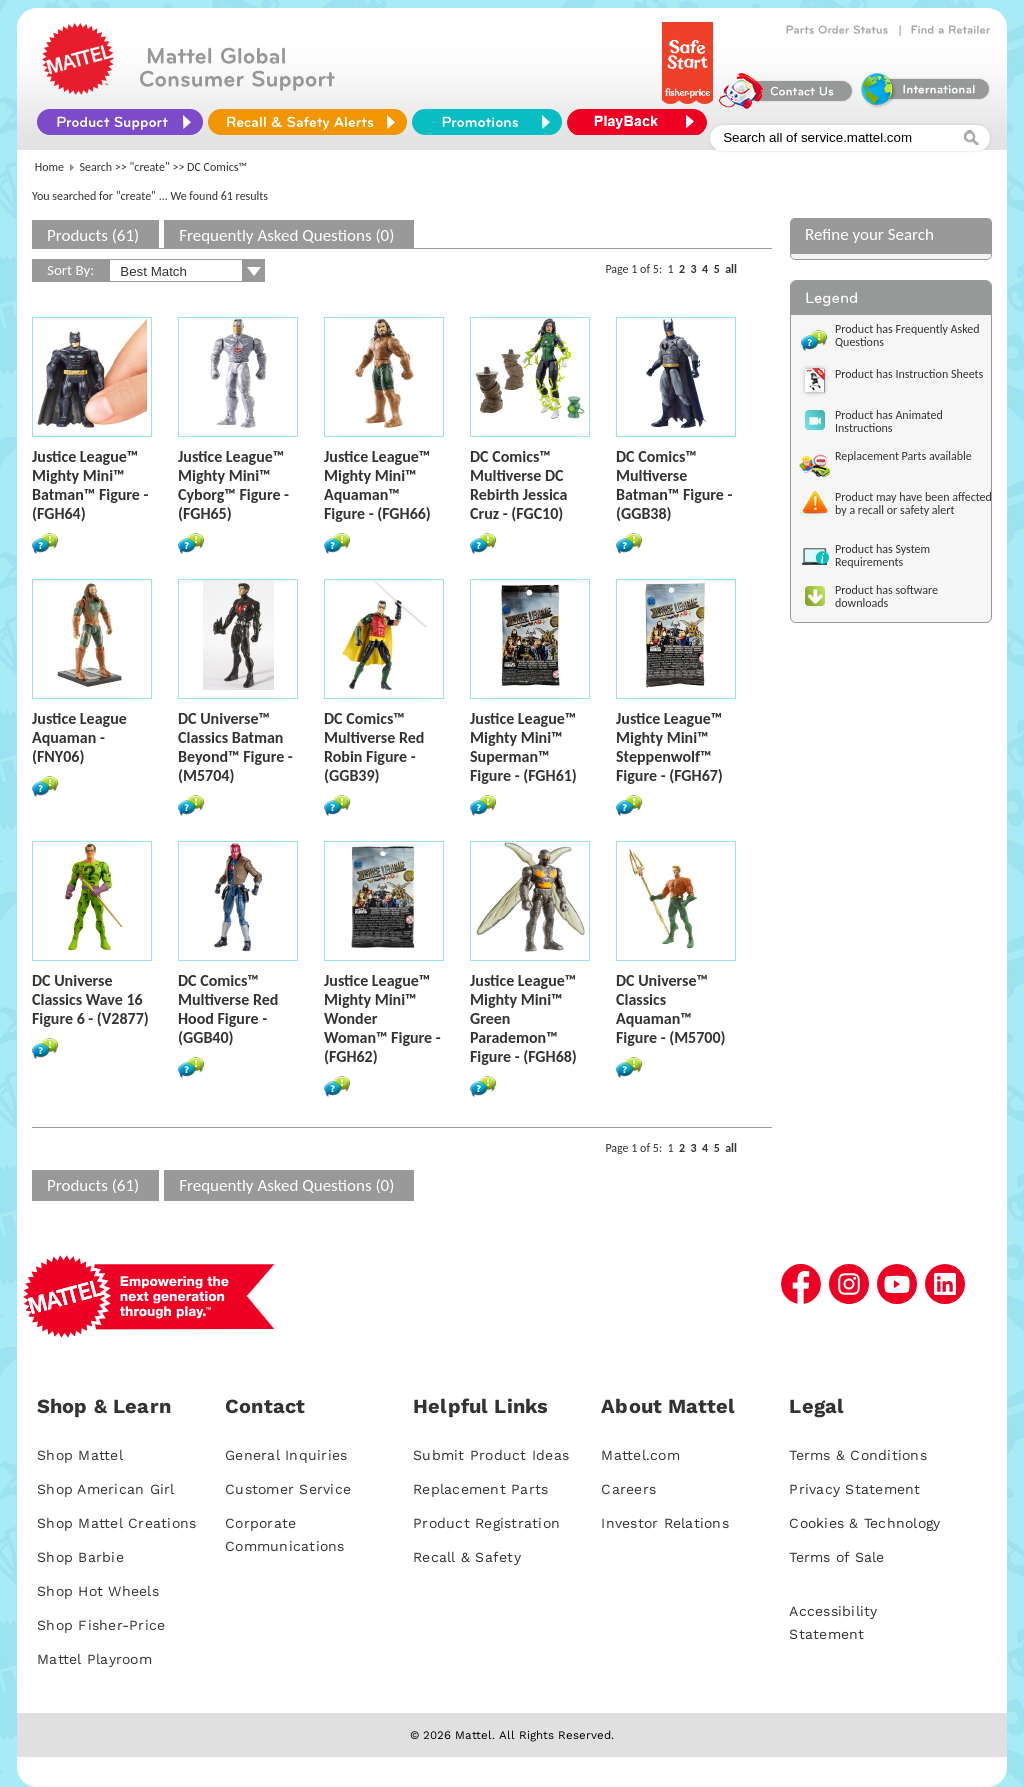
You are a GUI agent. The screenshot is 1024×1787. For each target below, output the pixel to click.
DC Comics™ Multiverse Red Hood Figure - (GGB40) (228, 1009)
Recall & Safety (467, 1557)
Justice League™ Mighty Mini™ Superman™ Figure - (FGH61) (523, 747)
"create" (150, 167)
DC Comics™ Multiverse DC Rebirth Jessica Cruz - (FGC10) (518, 485)
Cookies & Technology (864, 1523)
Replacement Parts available (903, 456)
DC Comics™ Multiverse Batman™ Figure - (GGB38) (674, 485)
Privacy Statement (854, 1489)
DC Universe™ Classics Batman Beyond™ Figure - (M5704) (235, 747)
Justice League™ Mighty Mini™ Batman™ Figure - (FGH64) (90, 485)
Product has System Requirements (882, 555)
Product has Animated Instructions (889, 421)
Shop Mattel (80, 1455)
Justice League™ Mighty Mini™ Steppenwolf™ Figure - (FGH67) (669, 747)
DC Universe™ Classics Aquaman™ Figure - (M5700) (671, 1009)
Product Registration (486, 1523)
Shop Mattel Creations (116, 1523)
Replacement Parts (480, 1489)
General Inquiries (286, 1455)
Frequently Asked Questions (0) (286, 235)
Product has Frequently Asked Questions (907, 335)
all (731, 269)
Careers (628, 1489)
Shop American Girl (106, 1489)
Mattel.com (640, 1455)
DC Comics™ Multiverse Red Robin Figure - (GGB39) (374, 747)
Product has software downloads (886, 596)
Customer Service (288, 1489)
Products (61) (93, 235)
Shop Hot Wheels (98, 1591)
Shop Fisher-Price (101, 1625)
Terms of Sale (836, 1557)
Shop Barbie (80, 1557)
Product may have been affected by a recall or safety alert (913, 503)
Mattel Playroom (94, 1659)
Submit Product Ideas (491, 1455)
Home (49, 167)
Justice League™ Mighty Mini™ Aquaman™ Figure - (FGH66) (377, 485)
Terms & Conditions (858, 1455)
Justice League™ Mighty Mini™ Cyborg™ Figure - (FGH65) (233, 485)
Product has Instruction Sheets (909, 374)
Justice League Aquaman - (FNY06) (79, 737)
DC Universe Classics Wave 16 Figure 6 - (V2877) (90, 999)
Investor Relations (665, 1523)
